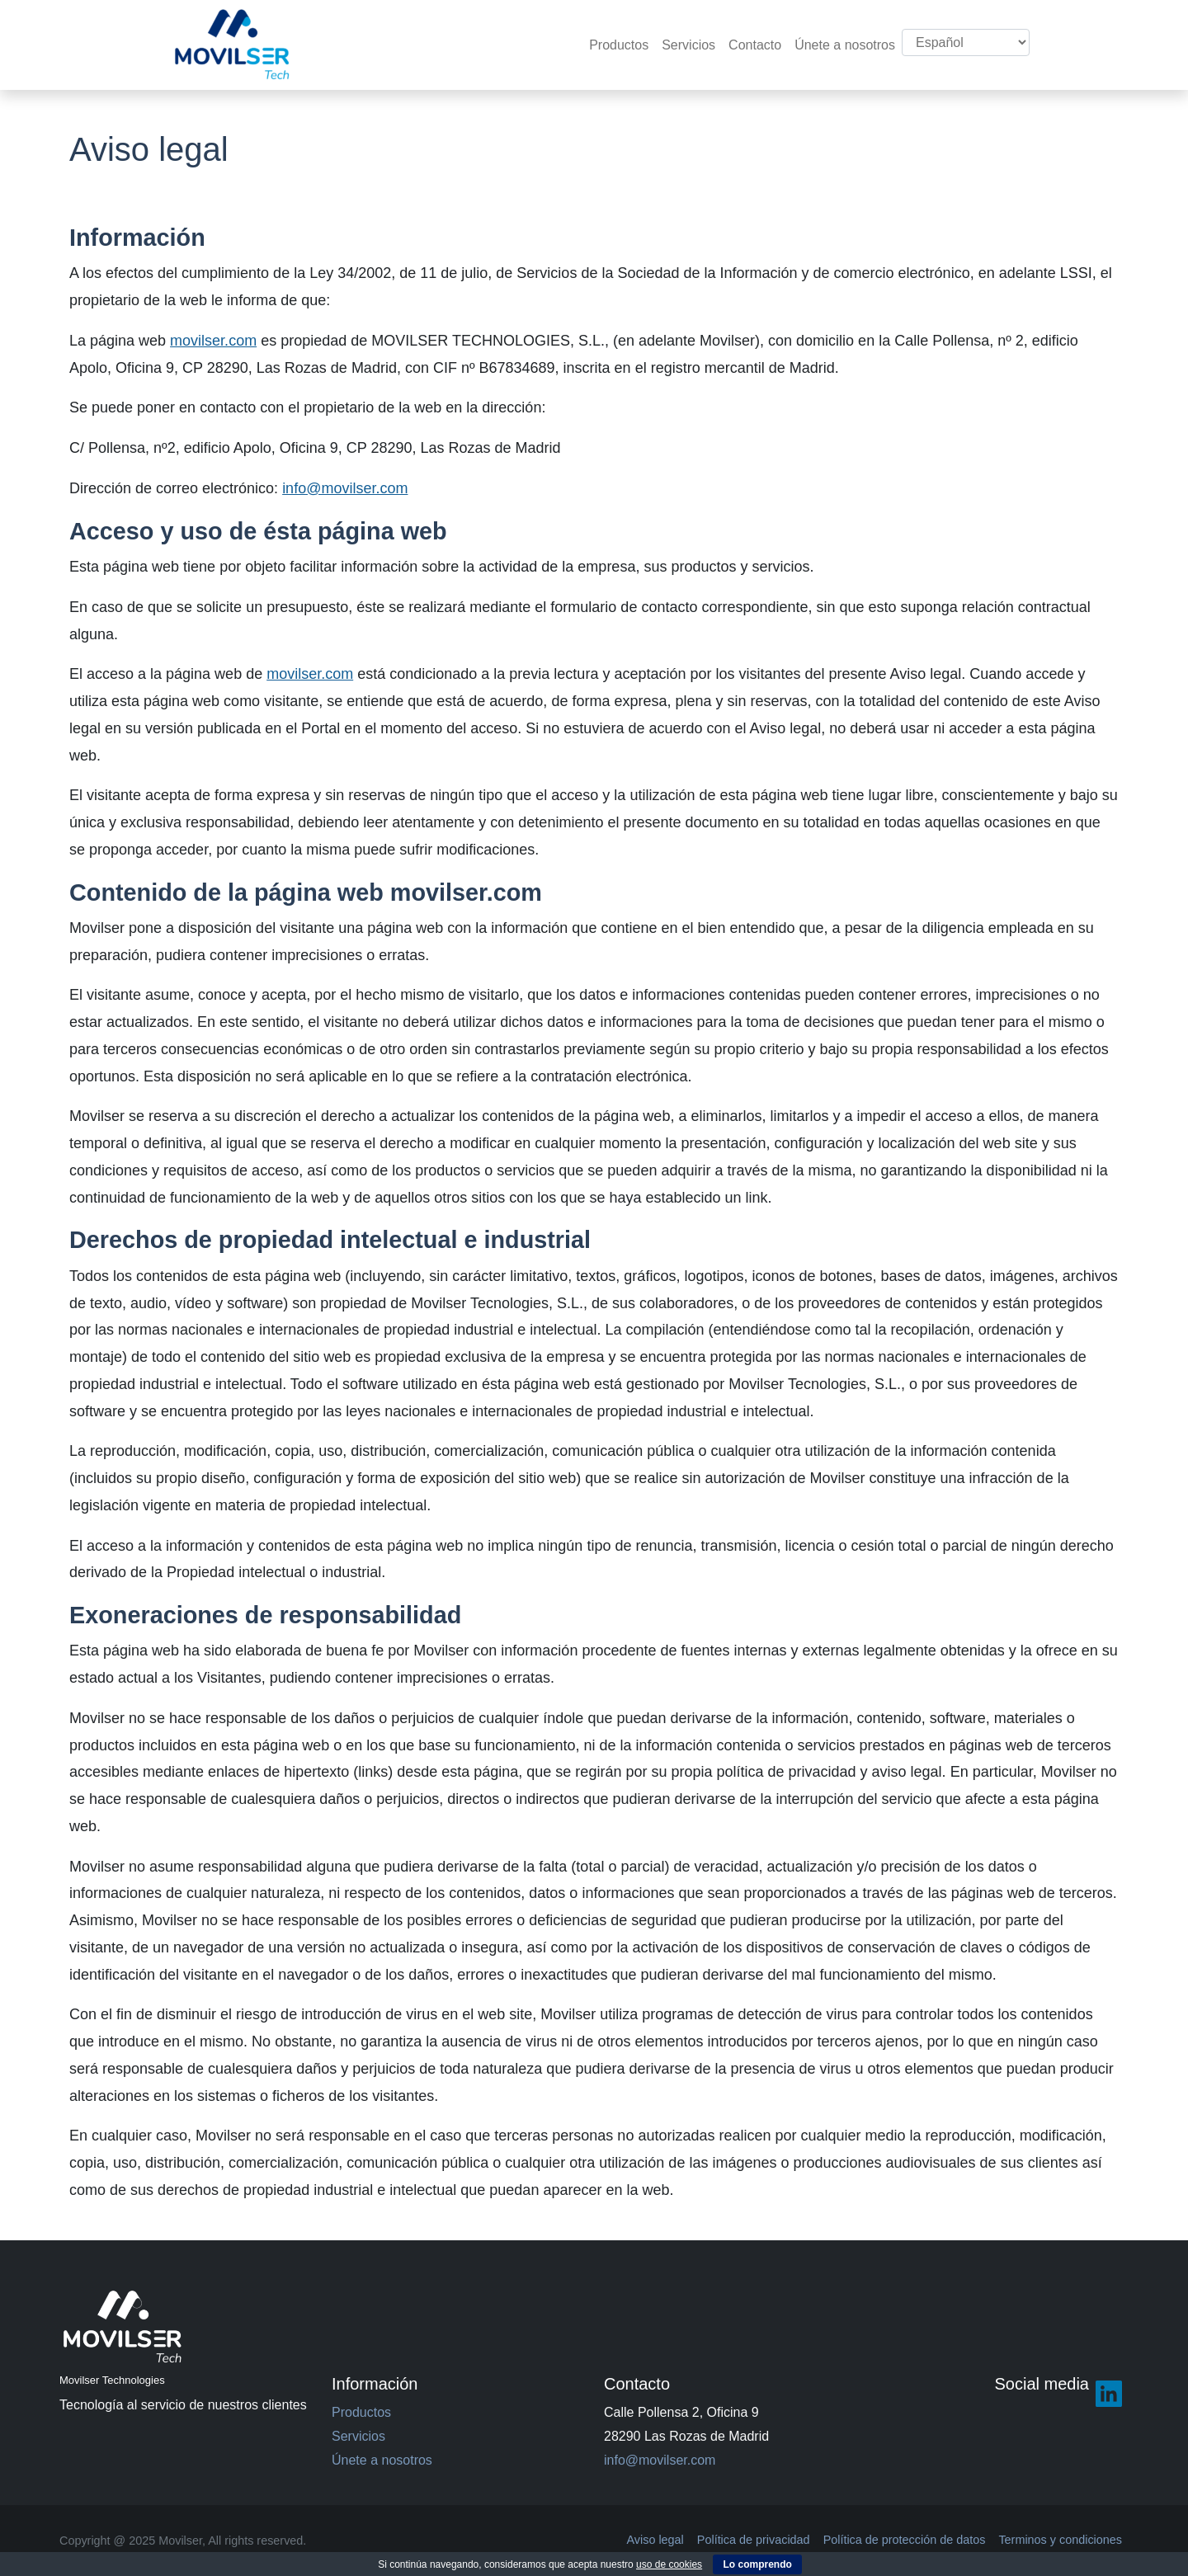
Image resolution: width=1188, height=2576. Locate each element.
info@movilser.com (345, 488)
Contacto (754, 45)
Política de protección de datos (904, 2539)
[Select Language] (966, 42)
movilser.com (213, 340)
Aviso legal (654, 2539)
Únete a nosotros (844, 45)
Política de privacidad (753, 2539)
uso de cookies (669, 2564)
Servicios (688, 45)
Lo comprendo (757, 2564)
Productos (618, 45)
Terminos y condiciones (1060, 2539)
